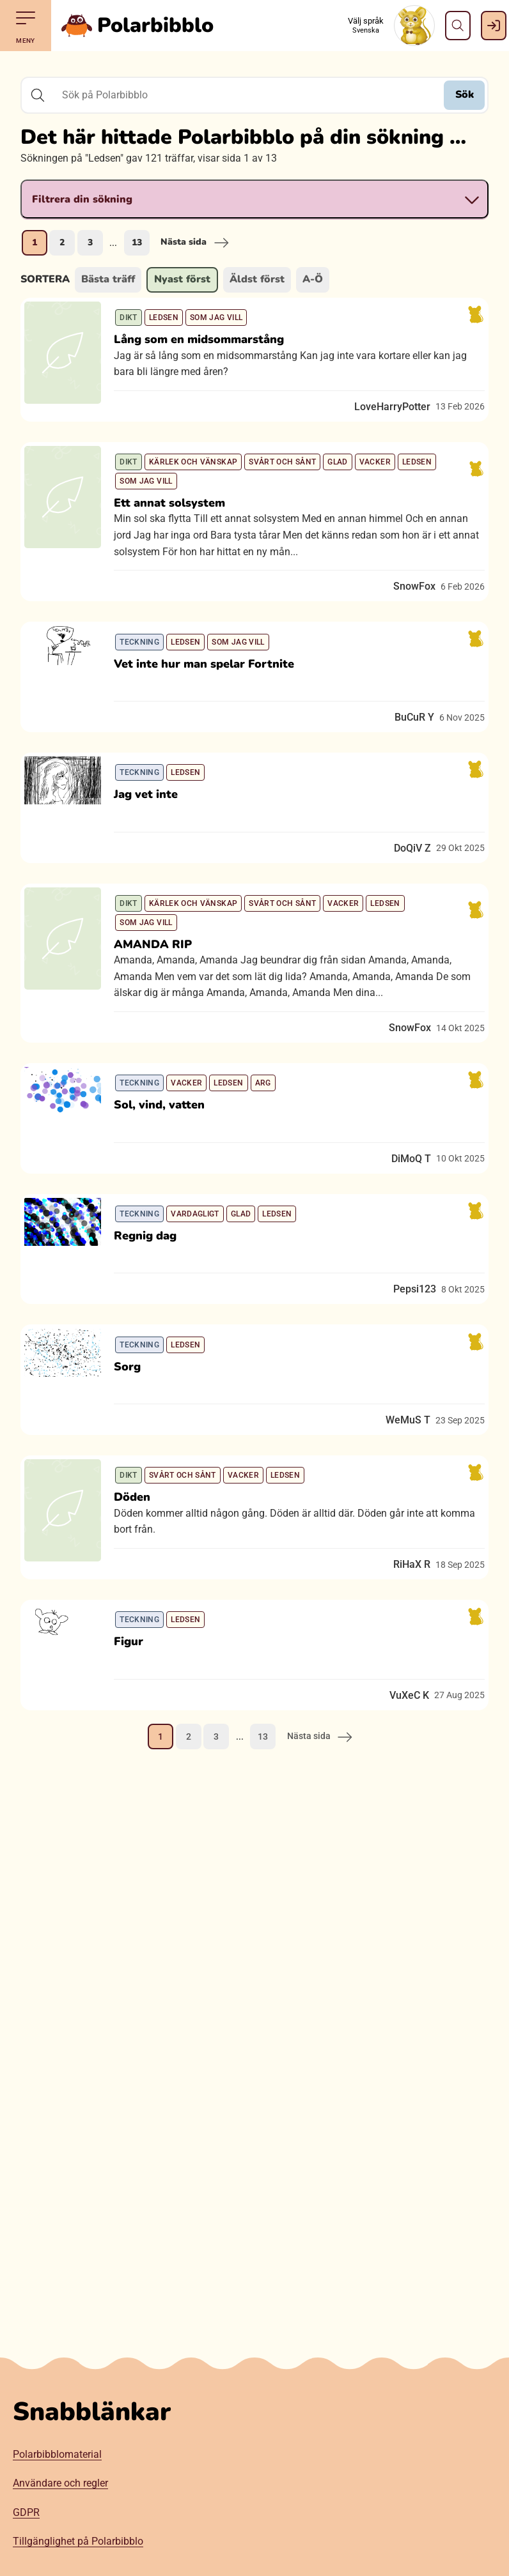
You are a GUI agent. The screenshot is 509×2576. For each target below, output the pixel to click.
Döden (141, 1645)
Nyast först (182, 279)
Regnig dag (154, 1349)
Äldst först (257, 279)
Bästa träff (108, 279)
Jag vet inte (155, 855)
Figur (137, 1807)
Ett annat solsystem (178, 529)
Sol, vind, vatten (168, 1201)
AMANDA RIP (162, 1023)
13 (137, 242)
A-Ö (312, 279)
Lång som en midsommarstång (208, 348)
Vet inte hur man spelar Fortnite (213, 707)
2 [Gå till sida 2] (62, 242)
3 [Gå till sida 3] (90, 242)
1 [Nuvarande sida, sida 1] (34, 242)
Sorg (136, 1497)
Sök (464, 95)
